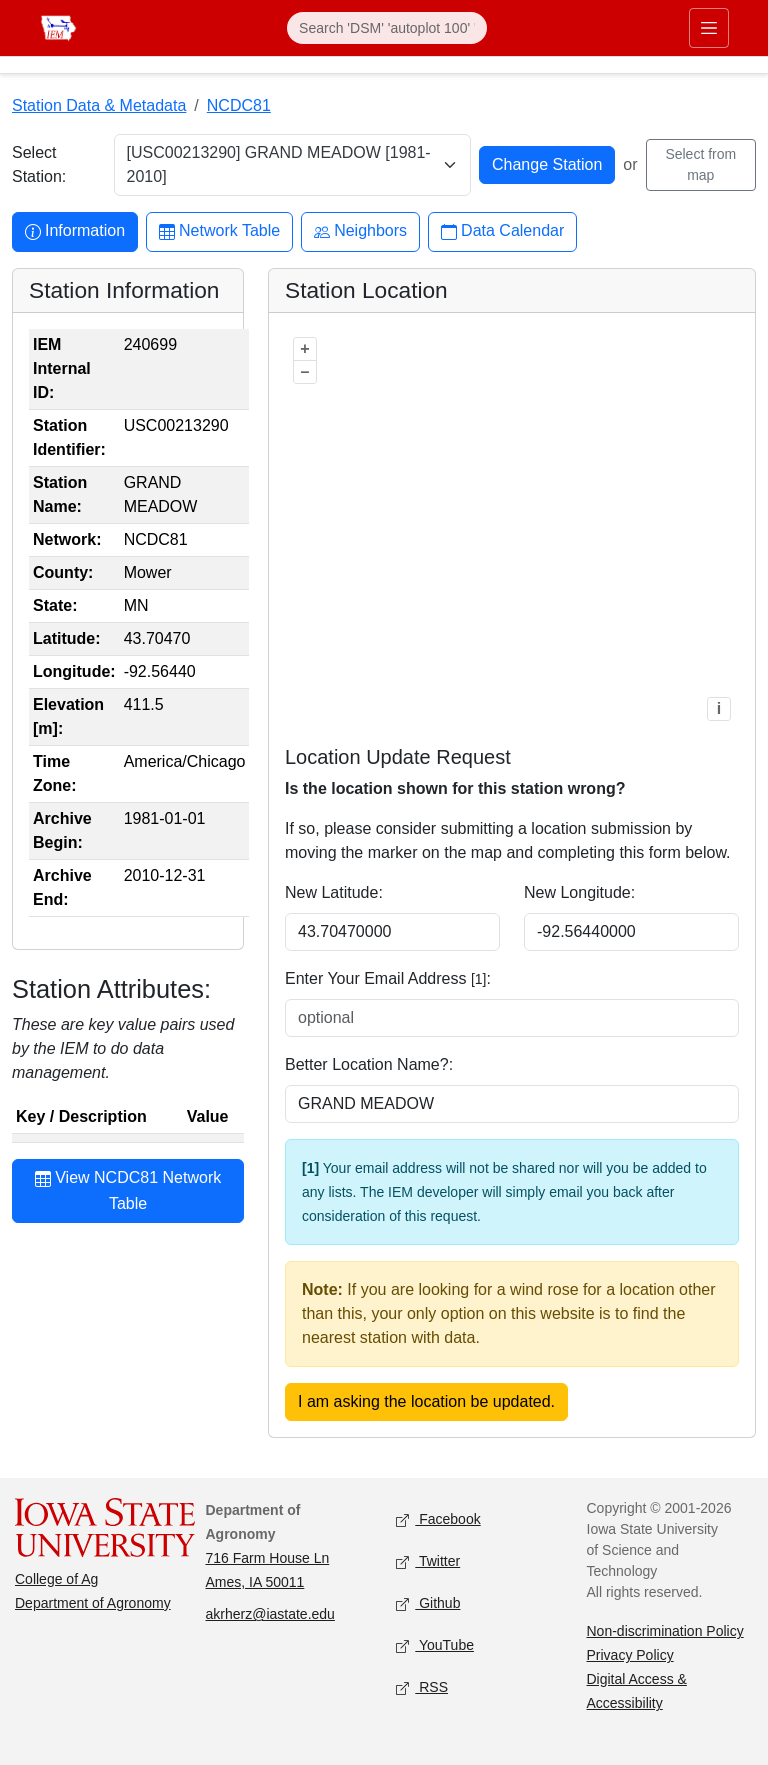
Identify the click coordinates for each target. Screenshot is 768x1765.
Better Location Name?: (369, 1064)
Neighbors (360, 231)
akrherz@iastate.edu (270, 1614)
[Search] (387, 28)
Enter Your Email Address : (388, 978)
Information (75, 231)
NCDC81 (239, 105)
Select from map (700, 164)
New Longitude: (579, 892)
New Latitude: (334, 892)
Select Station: (39, 164)
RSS (422, 1688)
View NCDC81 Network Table (128, 1190)
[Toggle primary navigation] (709, 28)
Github (428, 1604)
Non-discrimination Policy (665, 1631)
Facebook (438, 1520)
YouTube (435, 1646)
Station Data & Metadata (99, 105)
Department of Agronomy (93, 1603)
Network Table (219, 231)
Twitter (428, 1562)
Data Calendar (502, 231)
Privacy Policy (630, 1655)
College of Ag (56, 1579)
